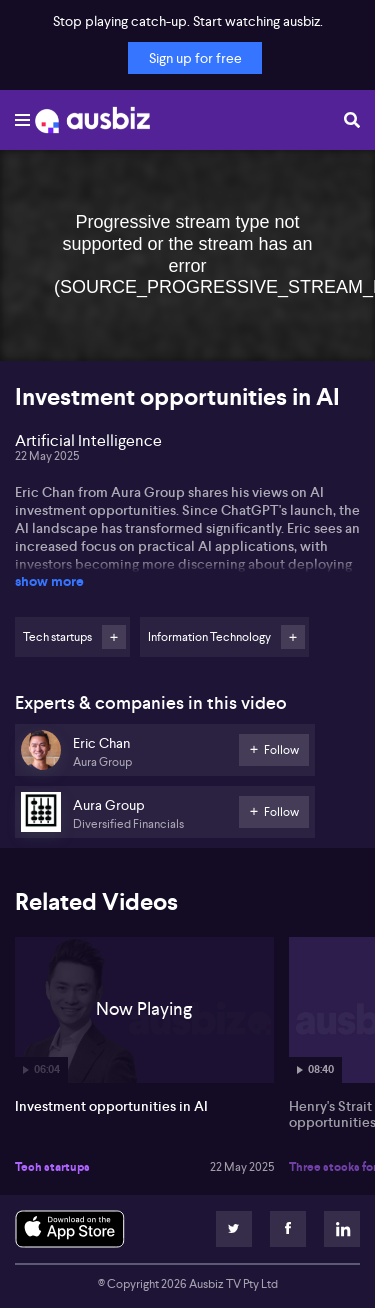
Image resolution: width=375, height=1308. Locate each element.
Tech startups (52, 1167)
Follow (114, 637)
